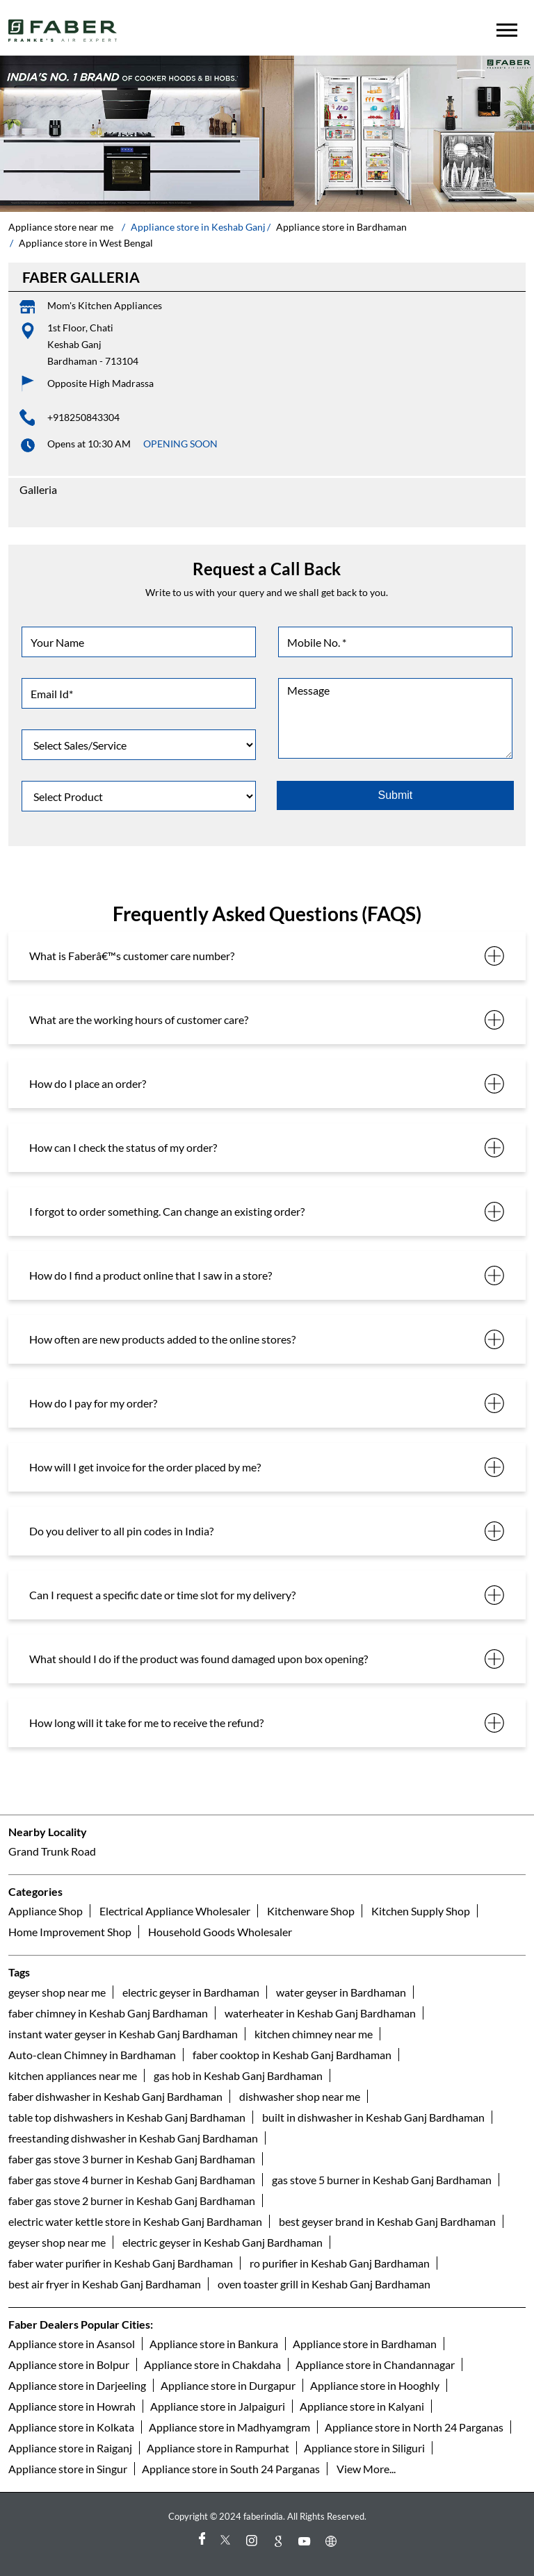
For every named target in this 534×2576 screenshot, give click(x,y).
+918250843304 (83, 417)
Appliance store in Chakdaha (212, 2364)
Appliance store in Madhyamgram (229, 2427)
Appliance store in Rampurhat (218, 2447)
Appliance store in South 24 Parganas (231, 2468)
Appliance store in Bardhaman (365, 2343)
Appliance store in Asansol (71, 2343)
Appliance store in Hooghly (374, 2385)
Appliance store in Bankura (213, 2343)
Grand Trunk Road (52, 1851)
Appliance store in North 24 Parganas (414, 2427)
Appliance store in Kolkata (71, 2427)
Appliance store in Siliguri (364, 2447)
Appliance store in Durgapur (228, 2385)
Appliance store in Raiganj (70, 2447)
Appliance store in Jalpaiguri (217, 2406)
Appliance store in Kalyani (362, 2406)
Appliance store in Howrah (72, 2406)
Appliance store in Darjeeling (77, 2385)
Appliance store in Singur (67, 2468)
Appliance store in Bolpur (68, 2364)
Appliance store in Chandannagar (375, 2364)
